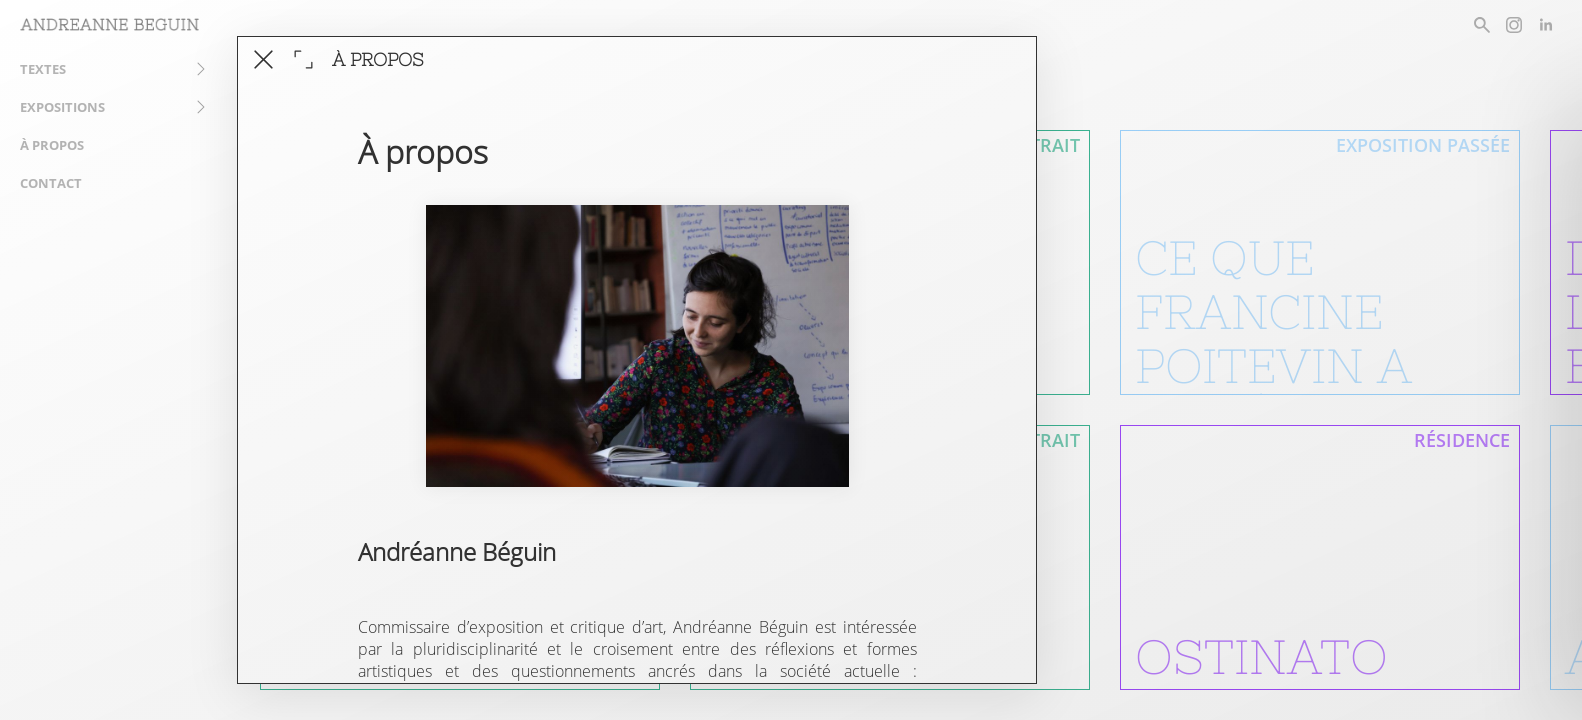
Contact (51, 183)
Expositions (62, 107)
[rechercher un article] (1482, 25)
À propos (52, 145)
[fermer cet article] (263, 59)
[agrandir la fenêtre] (303, 59)
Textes (43, 69)
